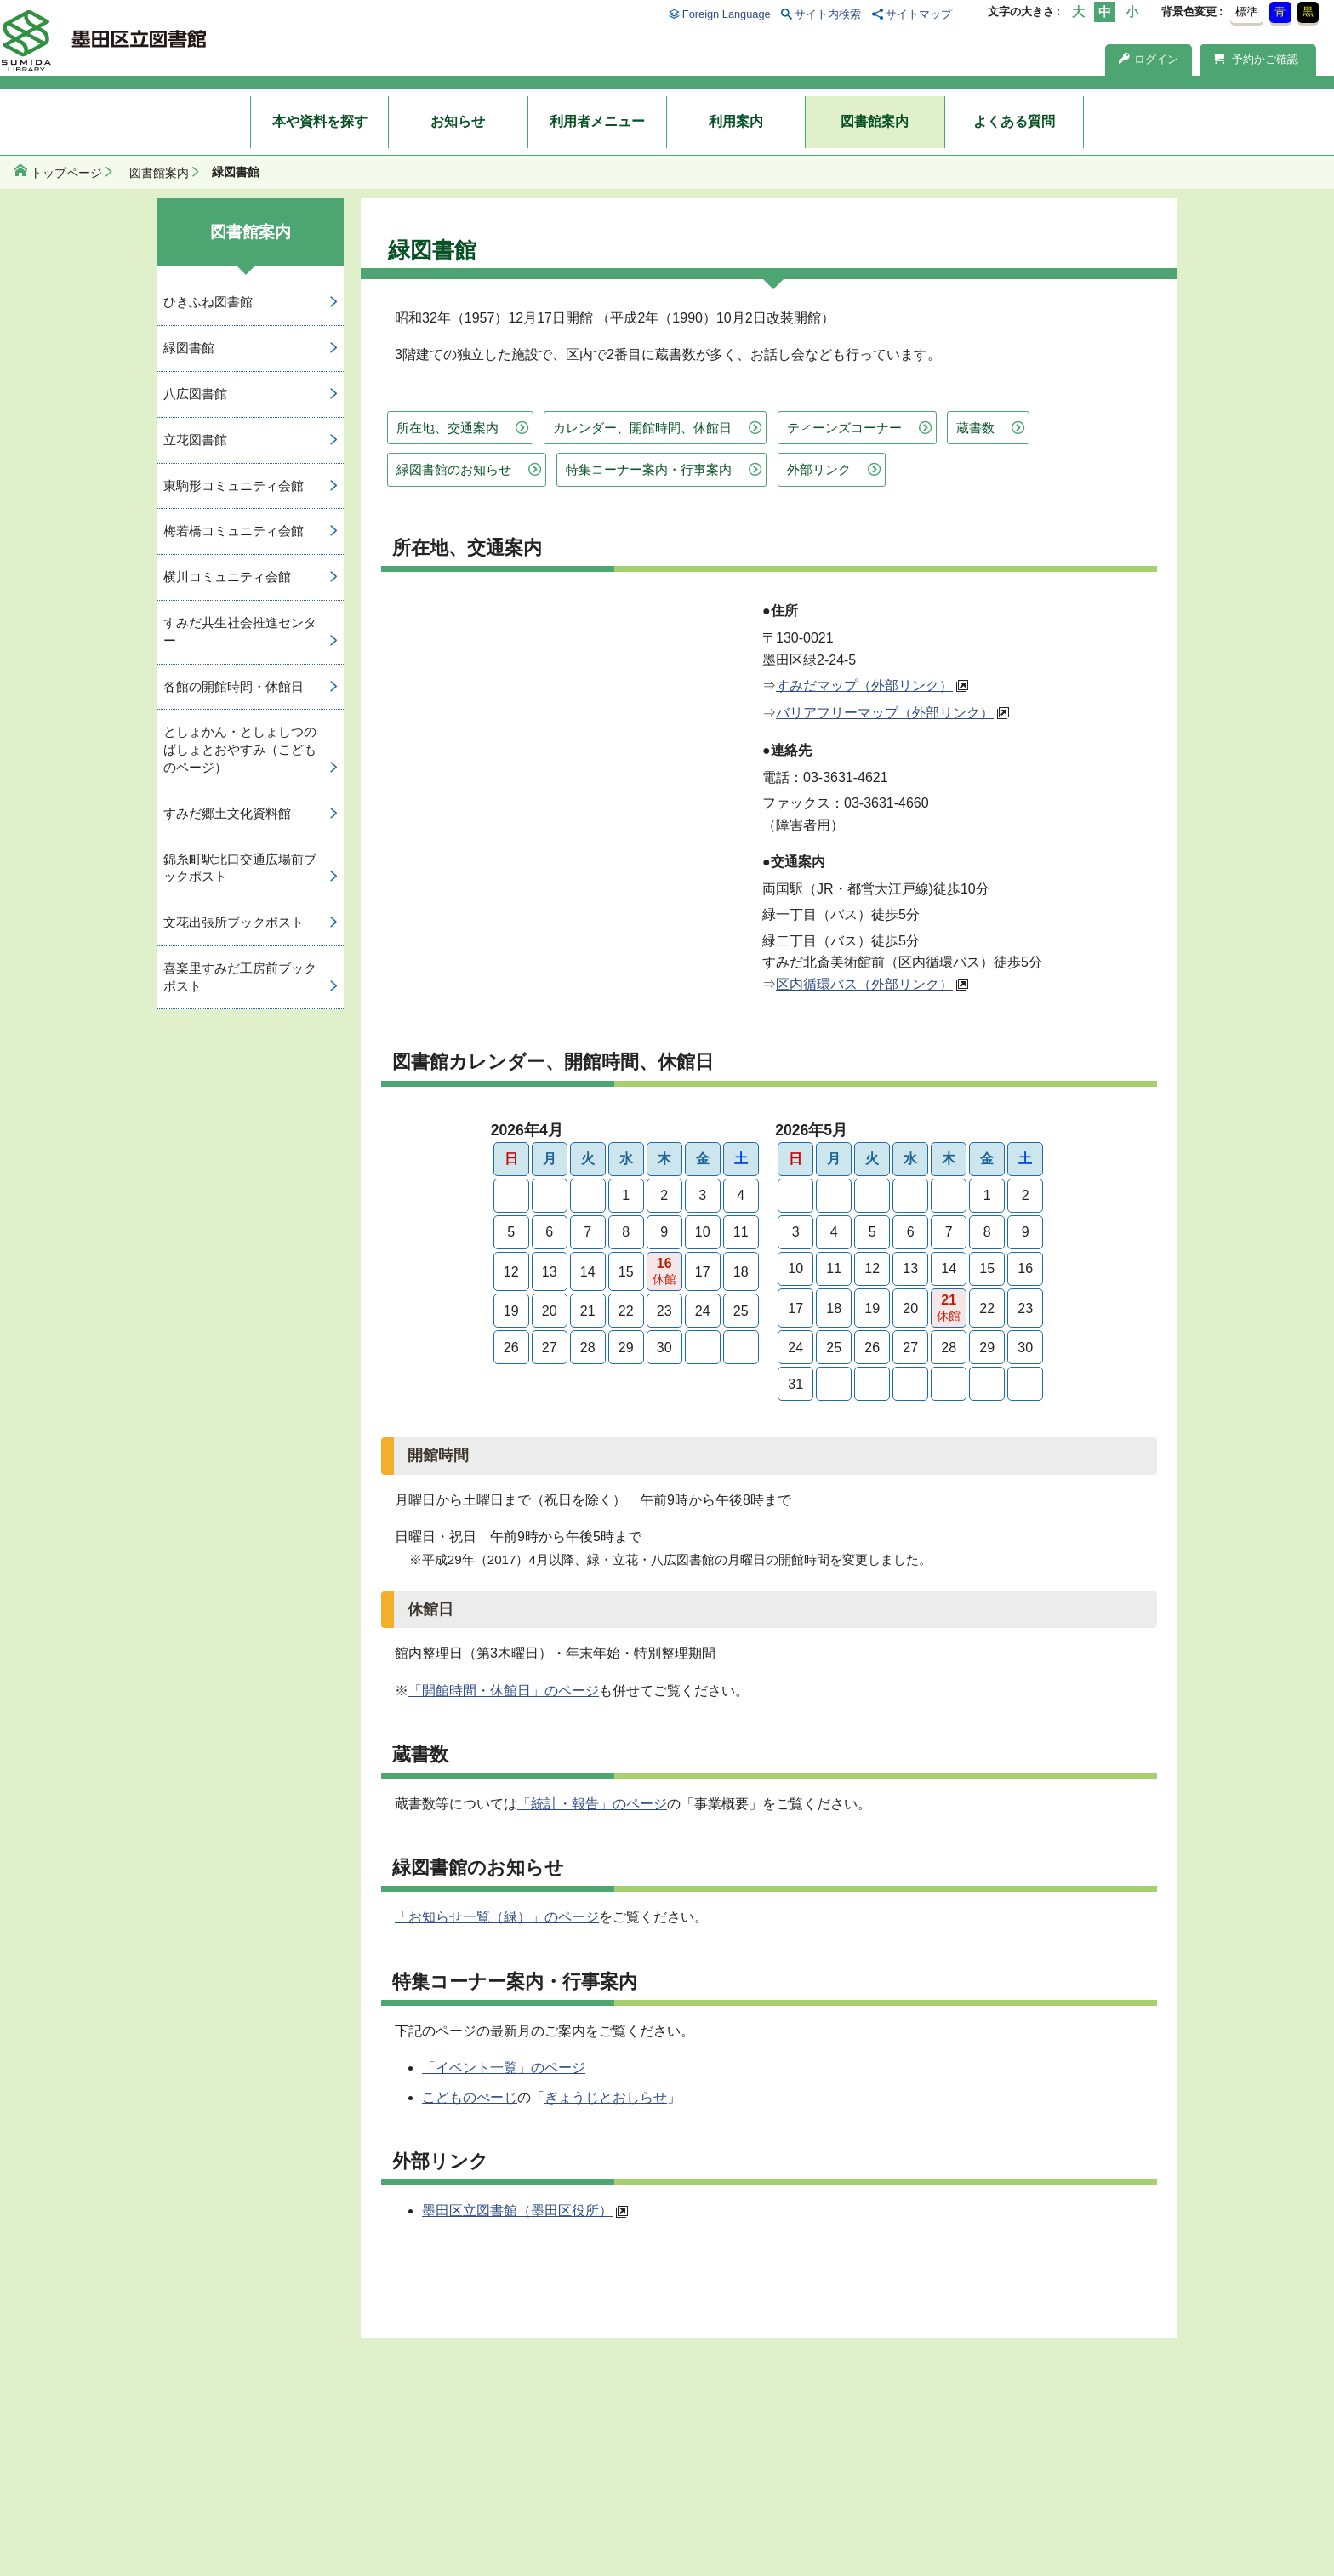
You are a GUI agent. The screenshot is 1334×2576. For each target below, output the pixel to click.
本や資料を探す (320, 121)
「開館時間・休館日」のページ (503, 1690)
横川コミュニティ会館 (227, 576)
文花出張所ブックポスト (233, 922)
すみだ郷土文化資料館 (227, 813)
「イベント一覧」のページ (503, 2067)
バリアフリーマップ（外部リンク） (885, 712)
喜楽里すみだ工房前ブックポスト (239, 977)
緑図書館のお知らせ (453, 469)
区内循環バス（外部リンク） (864, 984)
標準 (1246, 11)
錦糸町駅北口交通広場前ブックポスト (239, 868)
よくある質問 (1014, 121)
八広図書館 (195, 393)
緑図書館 (188, 347)
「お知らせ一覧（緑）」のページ (497, 1917)
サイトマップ (919, 14)
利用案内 (736, 121)
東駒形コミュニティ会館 (233, 485)
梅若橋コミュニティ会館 (233, 530)
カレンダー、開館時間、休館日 (642, 427)
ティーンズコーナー (844, 427)
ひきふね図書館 (208, 301)
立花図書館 (195, 439)
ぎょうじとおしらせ (605, 2097)
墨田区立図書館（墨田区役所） (517, 2210)
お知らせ (457, 121)
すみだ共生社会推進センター (239, 631)
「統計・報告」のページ (592, 1803)
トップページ (66, 173)
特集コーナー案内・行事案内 (649, 469)
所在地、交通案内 (447, 427)
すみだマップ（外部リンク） (864, 685)
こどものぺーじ (469, 2097)
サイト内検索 (828, 14)
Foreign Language (726, 14)
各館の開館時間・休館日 (233, 686)
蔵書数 (975, 427)
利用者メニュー (597, 121)
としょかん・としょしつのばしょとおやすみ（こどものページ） (239, 749)
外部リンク (819, 469)
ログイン (1148, 59)
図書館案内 (875, 121)
